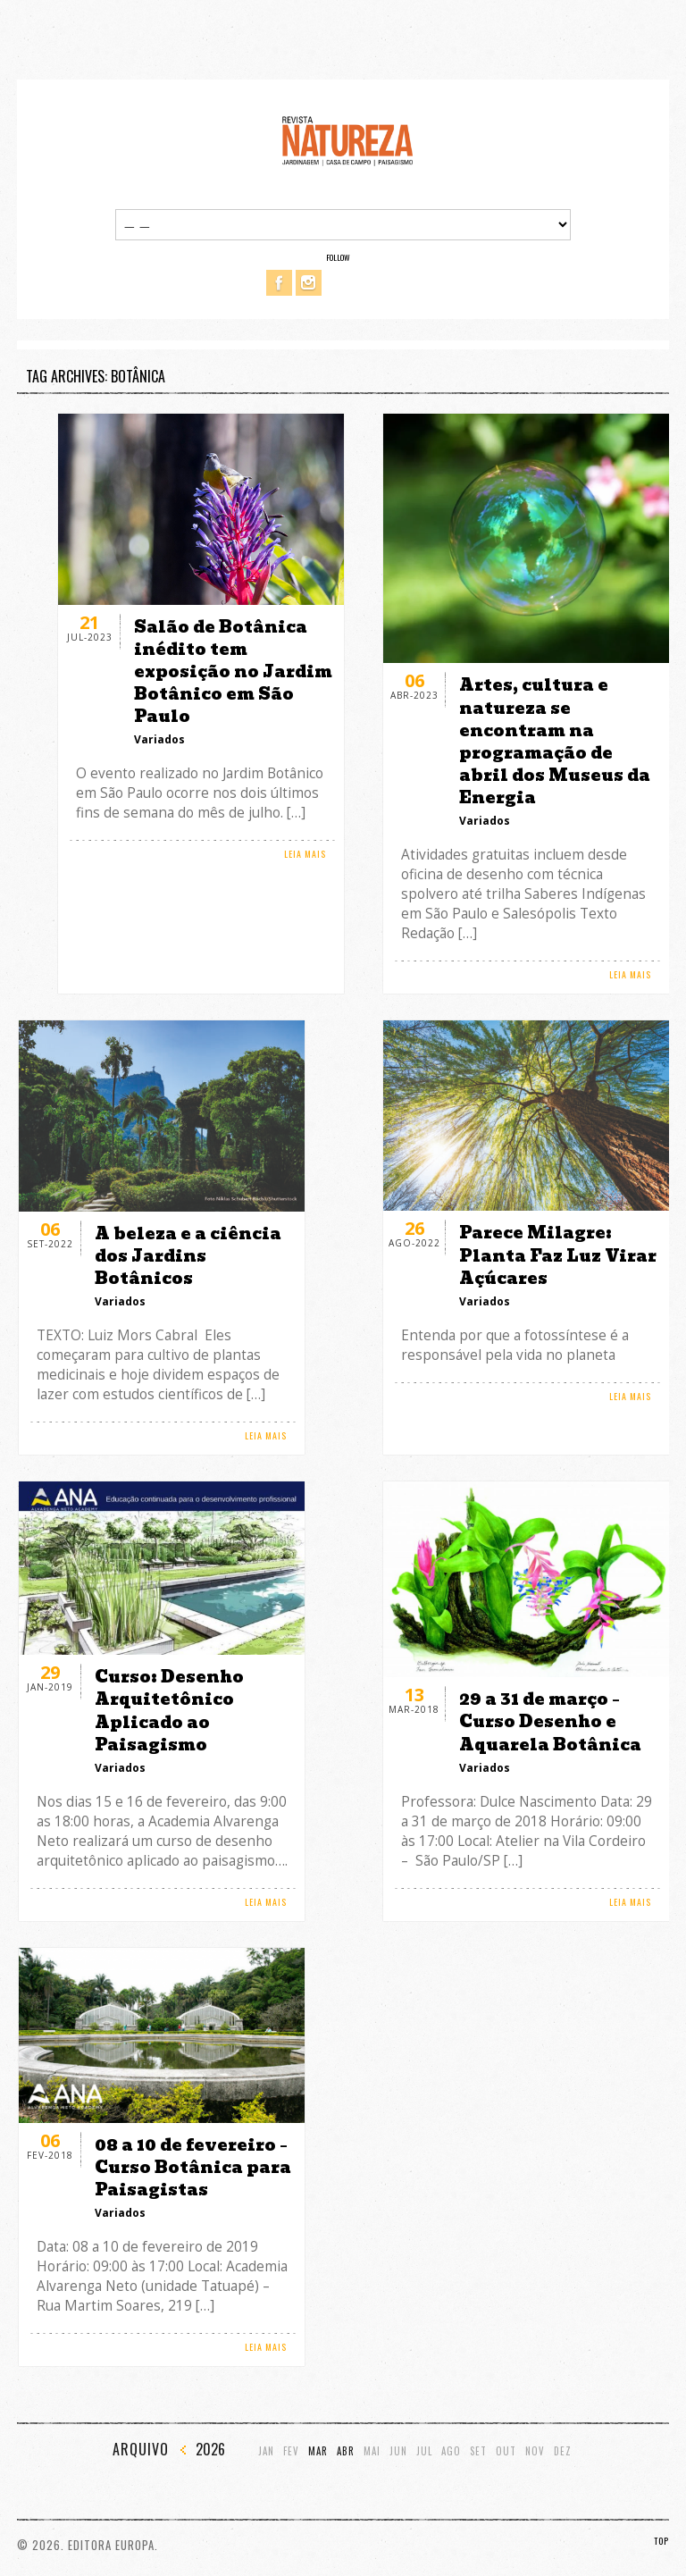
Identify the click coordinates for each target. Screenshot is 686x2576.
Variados (159, 739)
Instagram (309, 283)
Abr (346, 2451)
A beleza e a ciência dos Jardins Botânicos (188, 1256)
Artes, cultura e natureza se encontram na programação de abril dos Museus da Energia (554, 741)
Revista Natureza (347, 139)
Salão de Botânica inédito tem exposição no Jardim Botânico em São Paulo (233, 672)
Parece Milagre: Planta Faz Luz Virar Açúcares (558, 1255)
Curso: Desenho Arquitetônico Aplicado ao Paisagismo (169, 1711)
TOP (661, 2540)
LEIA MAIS (305, 853)
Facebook (279, 283)
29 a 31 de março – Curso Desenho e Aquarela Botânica (550, 1721)
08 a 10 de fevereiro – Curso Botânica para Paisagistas (193, 2167)
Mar (318, 2451)
